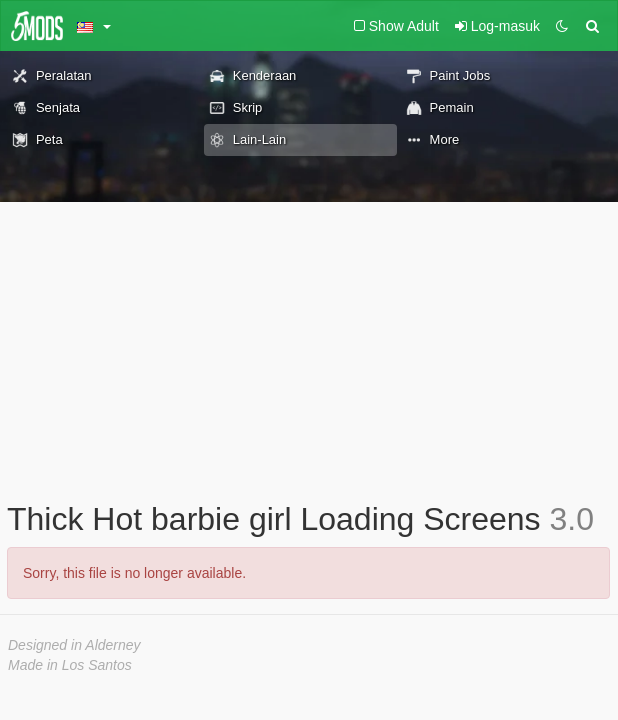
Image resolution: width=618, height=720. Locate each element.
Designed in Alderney (74, 645)
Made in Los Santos (70, 665)
